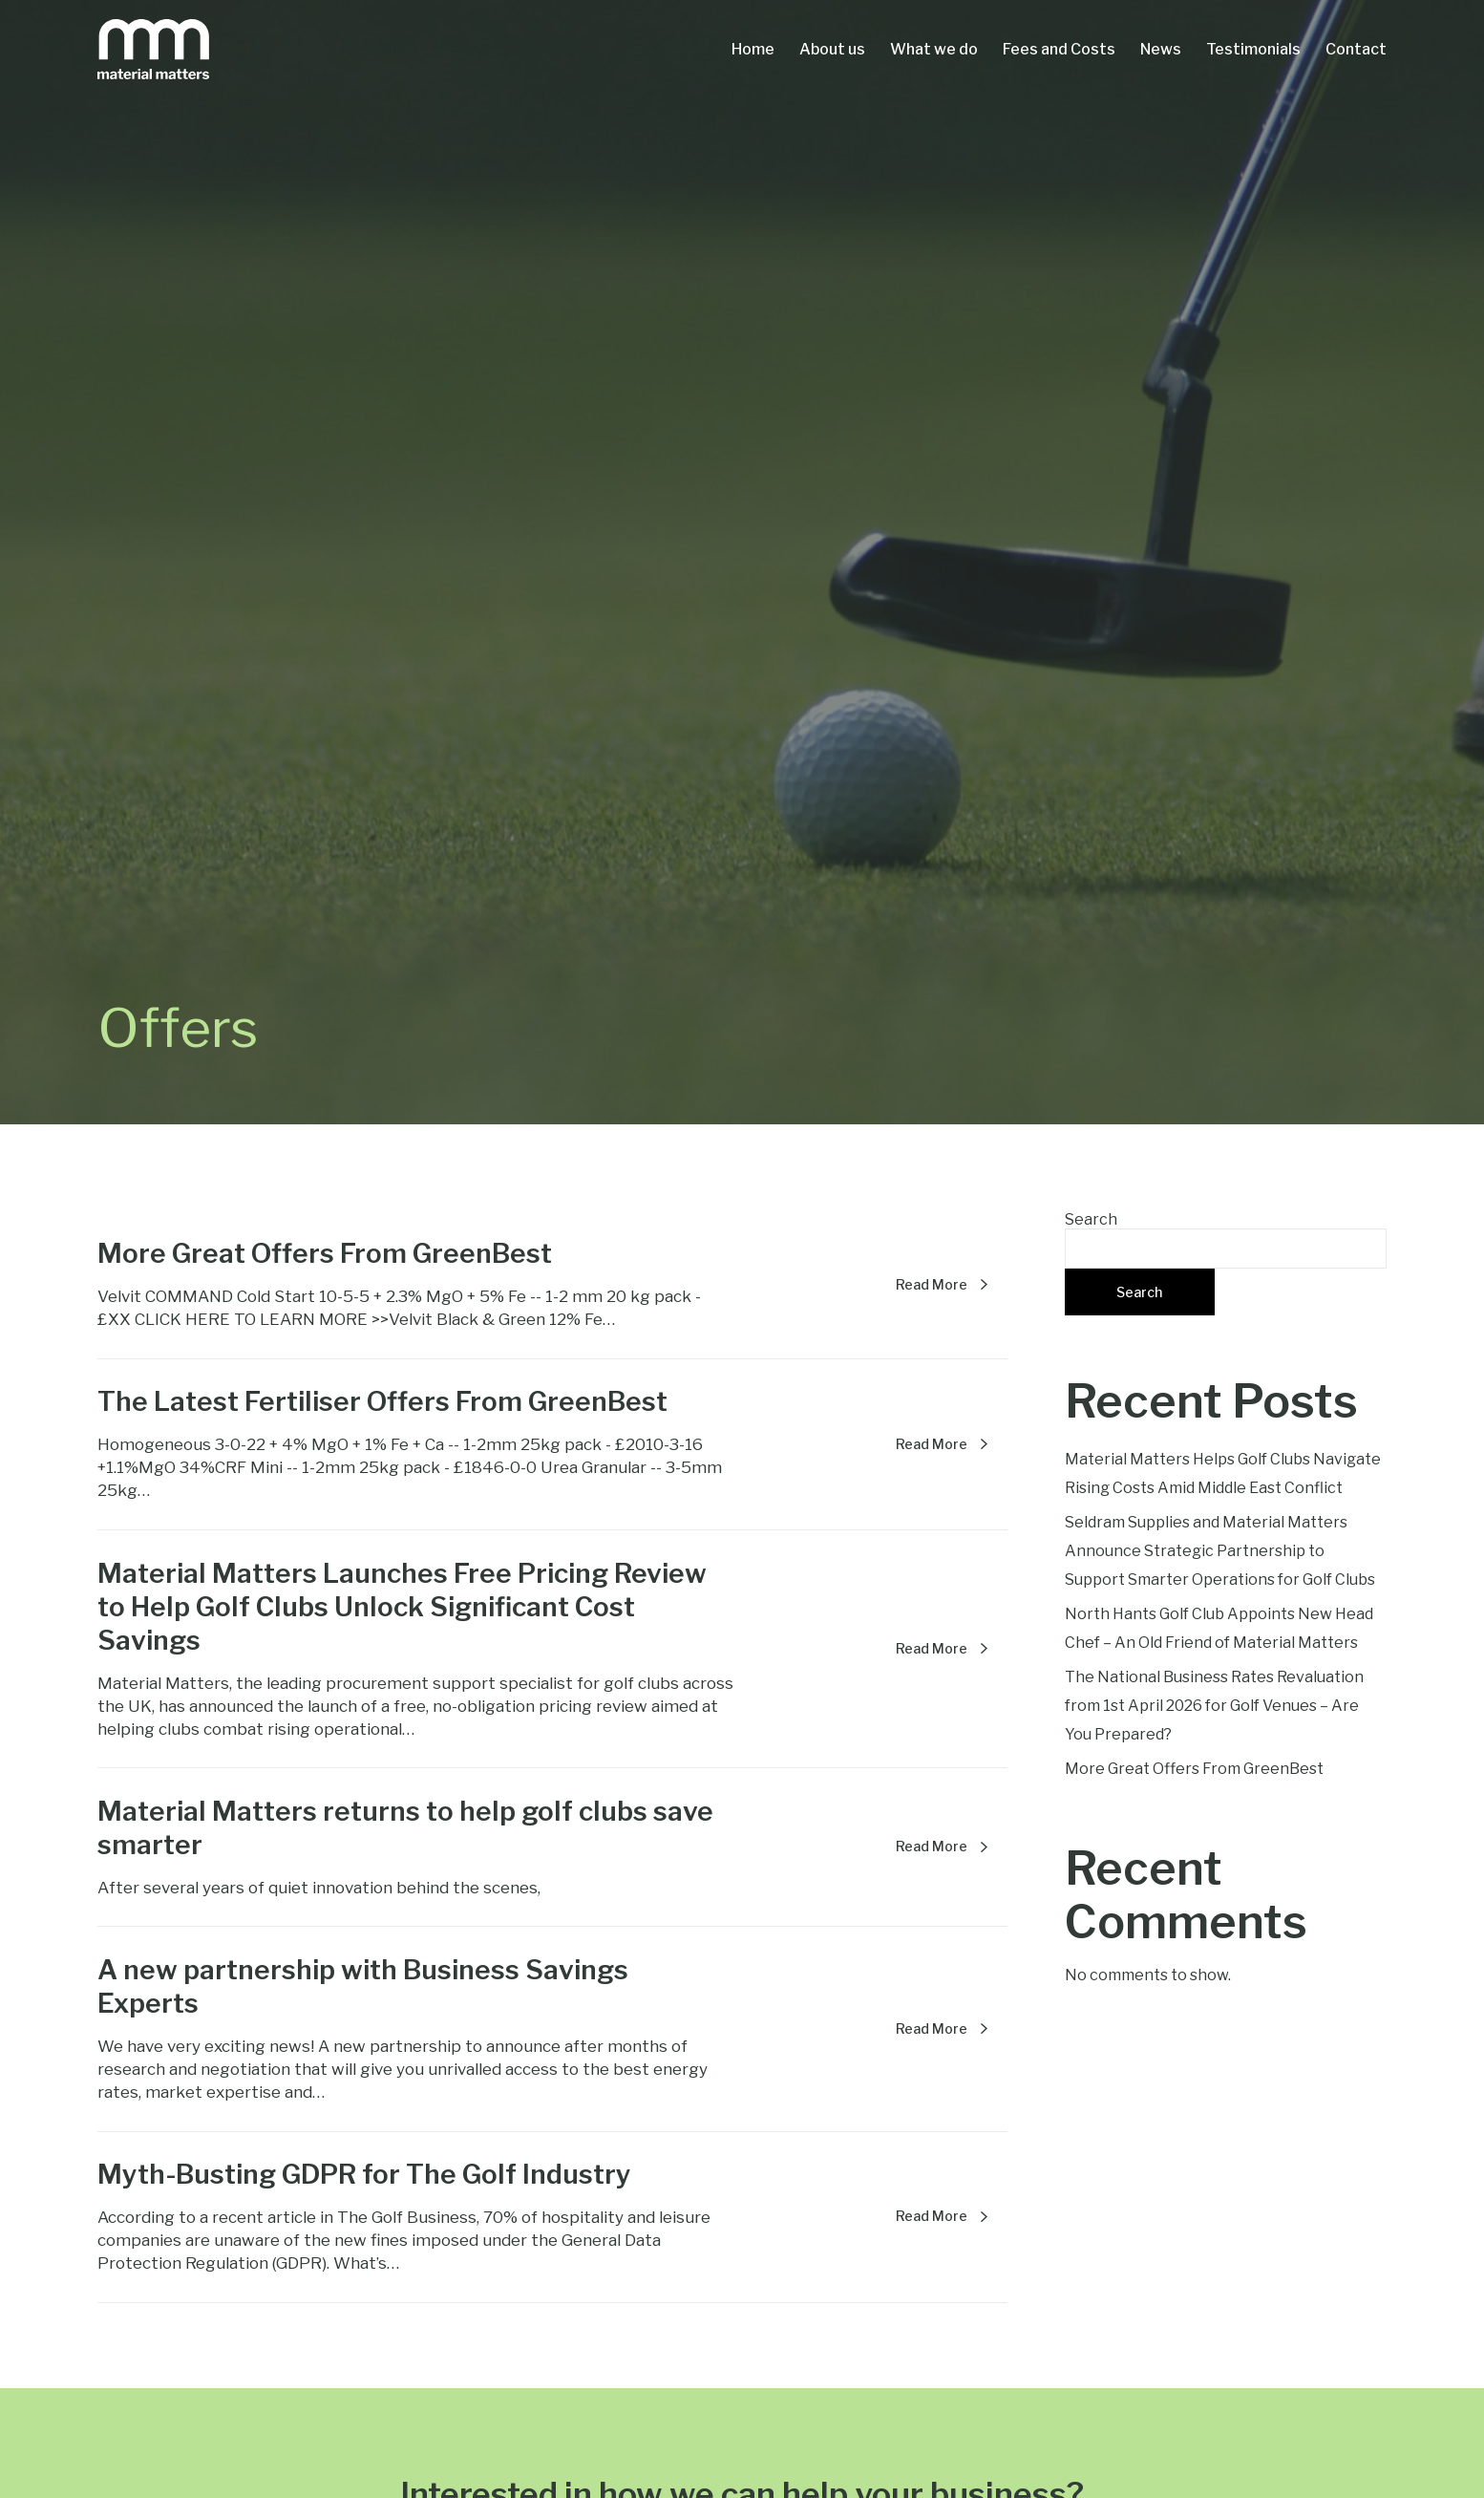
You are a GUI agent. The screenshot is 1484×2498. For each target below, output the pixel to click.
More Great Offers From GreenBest (1194, 1769)
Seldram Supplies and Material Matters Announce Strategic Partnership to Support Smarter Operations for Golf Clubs (1220, 1551)
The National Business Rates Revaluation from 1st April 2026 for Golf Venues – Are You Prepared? (1214, 1705)
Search (1091, 1219)
